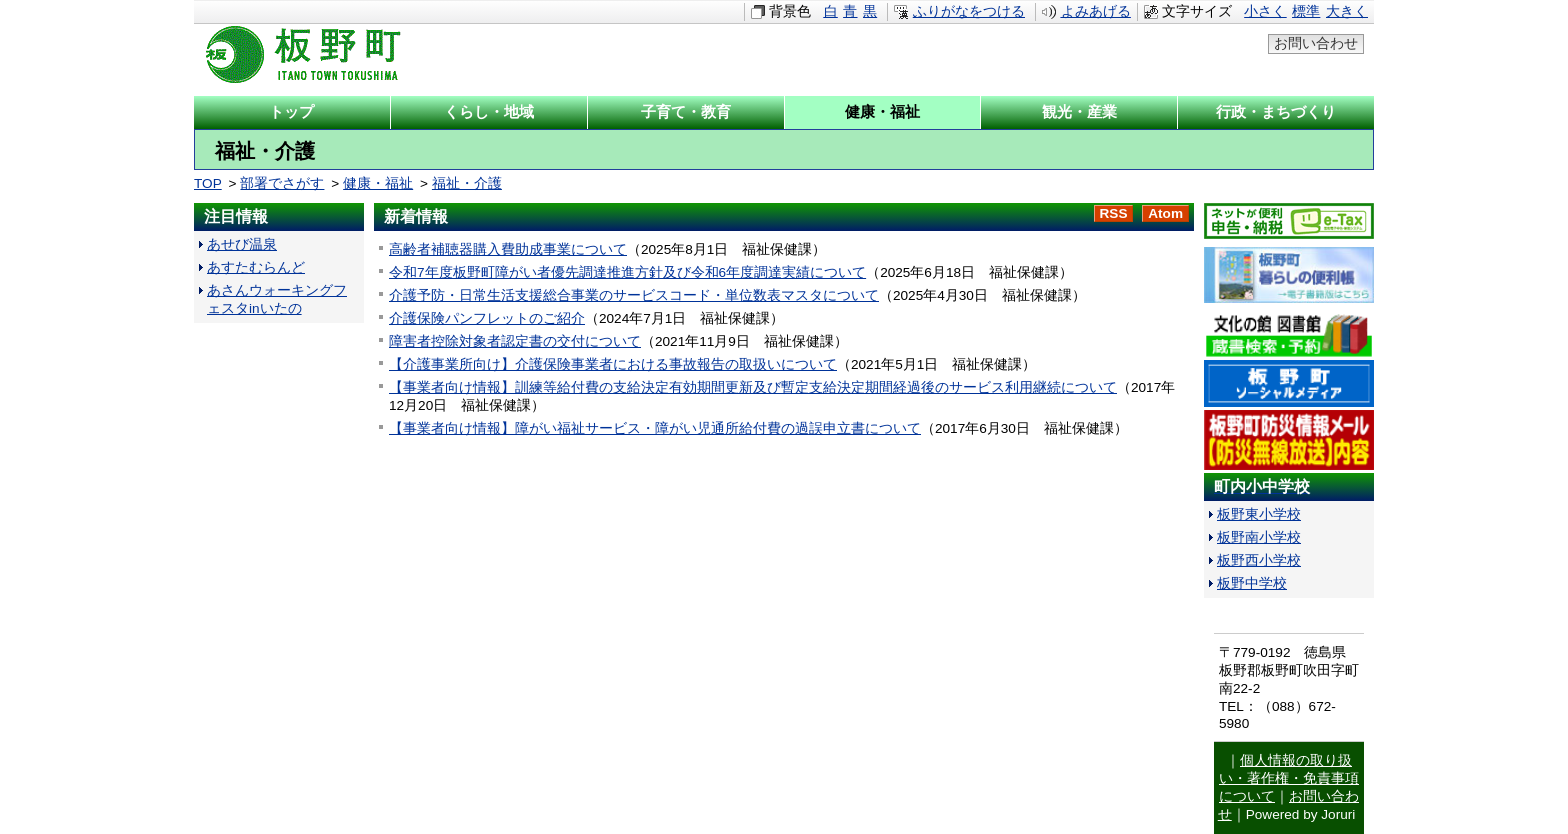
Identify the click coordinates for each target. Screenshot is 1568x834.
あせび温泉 (242, 244)
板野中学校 (1252, 583)
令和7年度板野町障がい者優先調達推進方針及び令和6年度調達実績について (627, 272)
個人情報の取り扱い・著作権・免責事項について (1289, 778)
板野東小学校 (1259, 514)
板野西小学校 (1259, 560)
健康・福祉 (378, 183)
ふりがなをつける (969, 11)
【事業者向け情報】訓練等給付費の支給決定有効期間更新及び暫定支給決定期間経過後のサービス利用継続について (753, 387)
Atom (1165, 213)
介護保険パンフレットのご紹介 (487, 318)
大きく (1347, 11)
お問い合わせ (1316, 43)
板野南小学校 (1259, 537)
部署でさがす (282, 183)
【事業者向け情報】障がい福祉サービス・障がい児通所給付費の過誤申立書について (655, 428)
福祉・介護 (467, 183)
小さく (1265, 11)
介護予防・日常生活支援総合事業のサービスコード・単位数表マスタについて (634, 295)
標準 (1306, 11)
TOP (208, 183)
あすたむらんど (256, 267)
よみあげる (1096, 11)
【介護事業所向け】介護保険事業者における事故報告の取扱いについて (613, 364)
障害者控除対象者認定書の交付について (515, 341)
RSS (1114, 213)
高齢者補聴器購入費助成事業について (508, 249)
